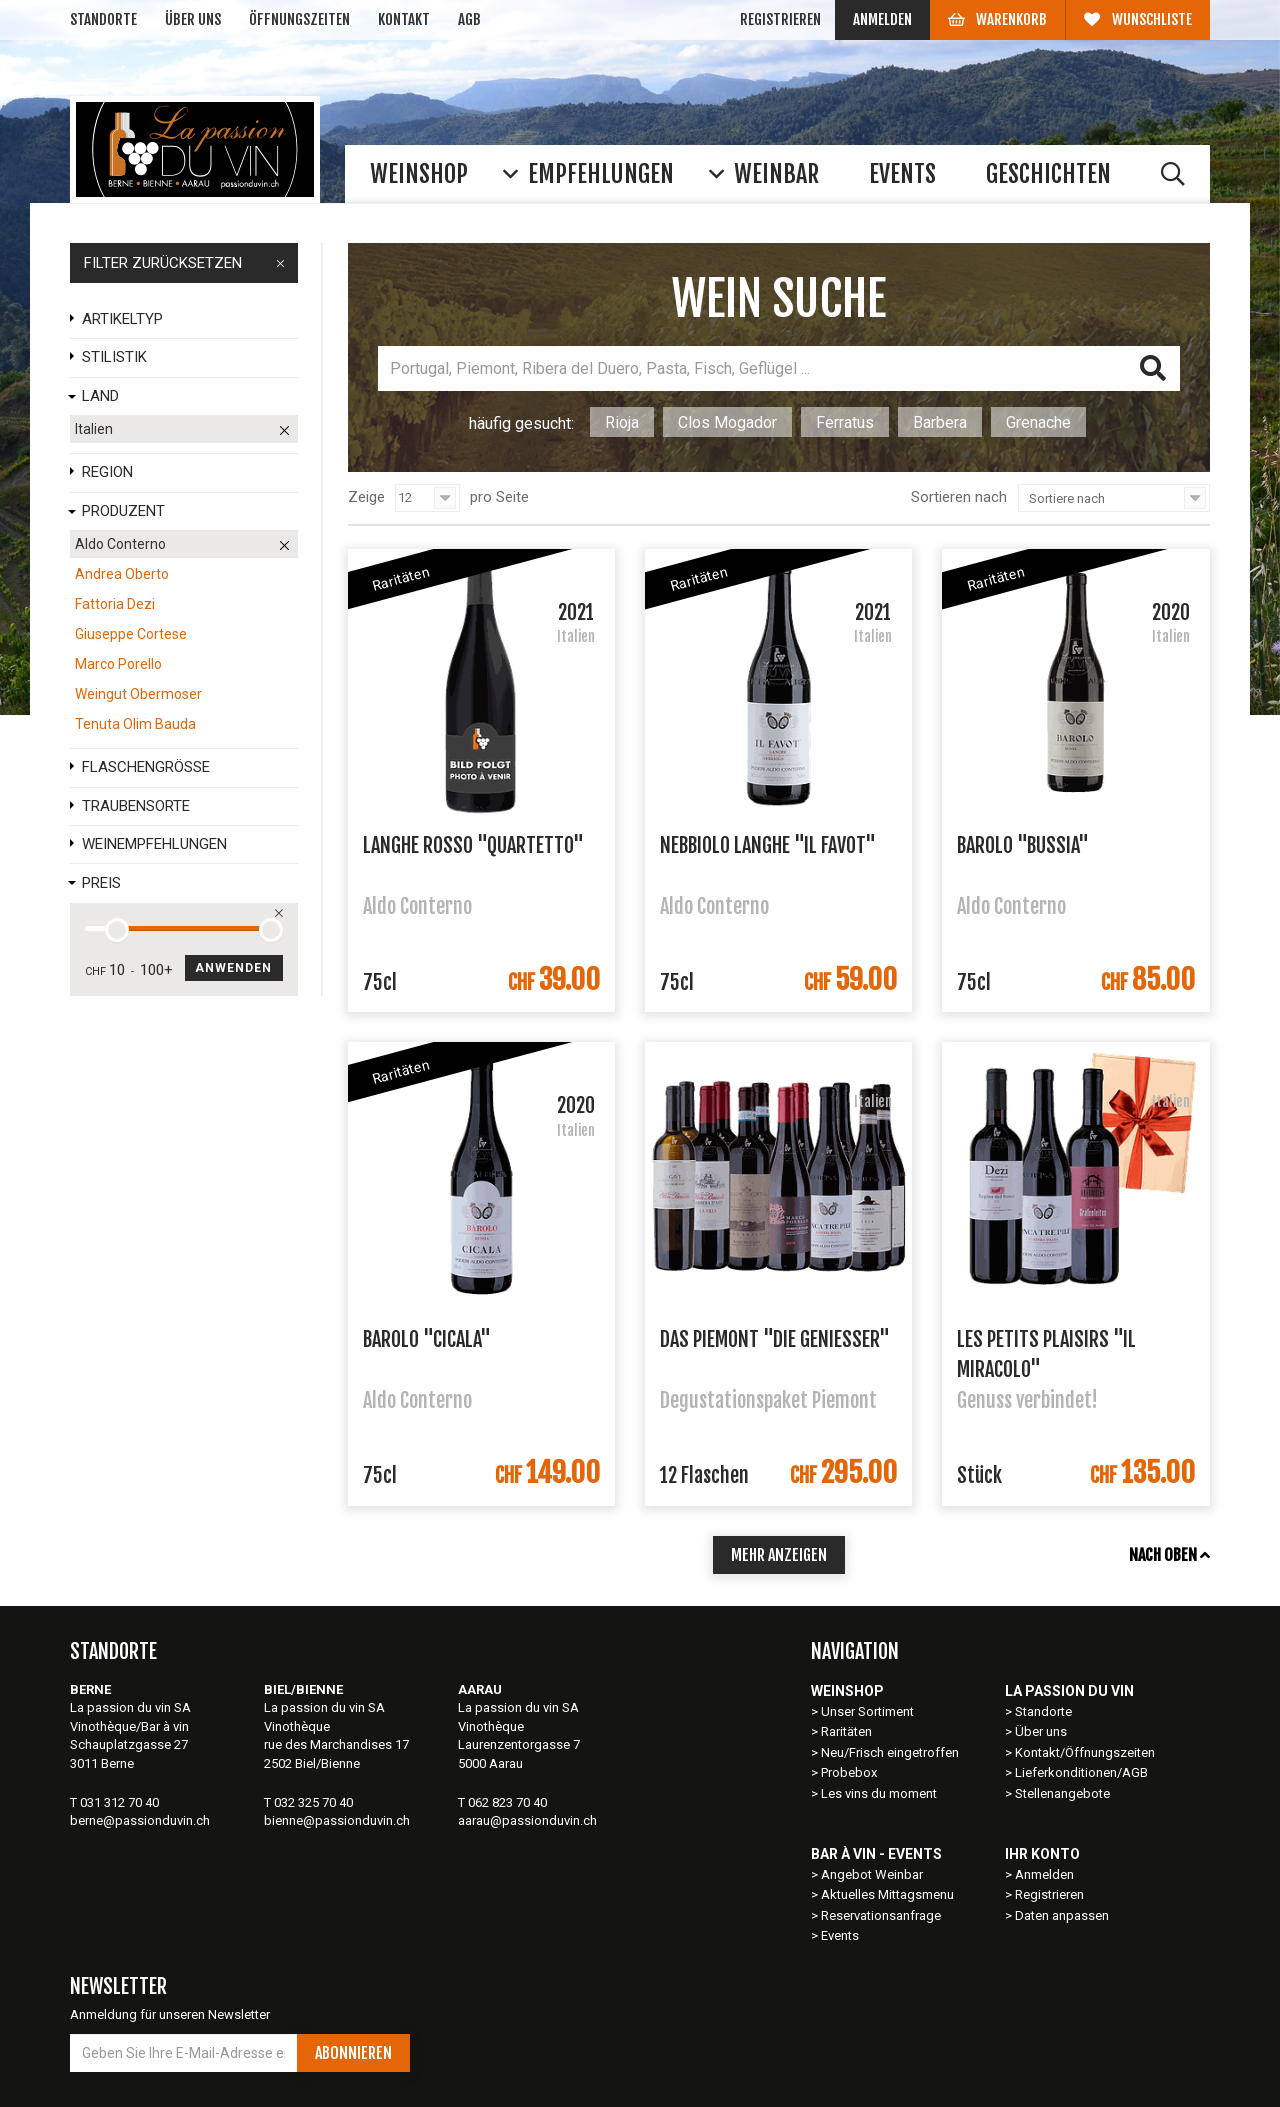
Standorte (103, 19)
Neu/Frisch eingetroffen (890, 1752)
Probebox (849, 1772)
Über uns (193, 19)
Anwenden (234, 968)
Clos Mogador (727, 422)
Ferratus (845, 422)
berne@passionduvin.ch (140, 1820)
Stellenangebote (1062, 1793)
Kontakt (404, 19)
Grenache (1038, 422)
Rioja (622, 422)
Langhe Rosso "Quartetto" (473, 845)
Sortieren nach (959, 497)
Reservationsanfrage (881, 1915)
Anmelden (882, 19)
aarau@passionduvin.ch (527, 1820)
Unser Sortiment (869, 1711)
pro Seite (499, 497)
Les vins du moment (879, 1793)
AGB (469, 19)
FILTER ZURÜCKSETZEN (184, 263)
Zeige (366, 497)
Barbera (940, 422)
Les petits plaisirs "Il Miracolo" (1046, 1353)
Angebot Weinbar (872, 1874)
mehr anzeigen (779, 1555)
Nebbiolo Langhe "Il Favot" (768, 845)
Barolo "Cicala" (427, 1339)
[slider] (117, 930)
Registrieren (780, 19)
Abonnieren (353, 2053)
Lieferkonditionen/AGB (1081, 1772)
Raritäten (846, 1731)
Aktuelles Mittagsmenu (887, 1894)
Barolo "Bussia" (1023, 845)
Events (840, 1935)
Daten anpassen (1062, 1915)
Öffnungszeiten (299, 19)
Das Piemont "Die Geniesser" (775, 1339)
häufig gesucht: (521, 423)
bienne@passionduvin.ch (337, 1820)
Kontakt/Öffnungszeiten (1085, 1752)
